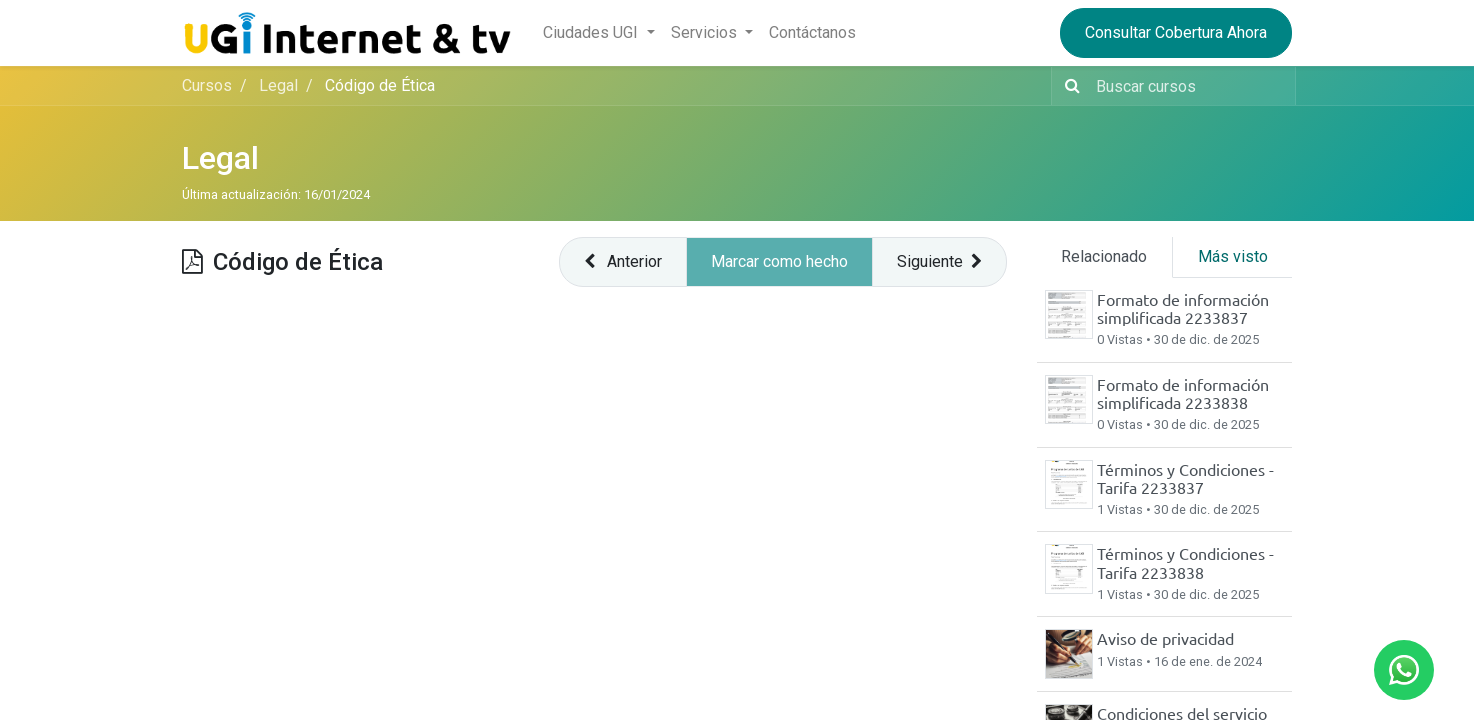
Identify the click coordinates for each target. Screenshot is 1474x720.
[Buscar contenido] (1189, 86)
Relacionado (1104, 256)
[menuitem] (812, 33)
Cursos (207, 85)
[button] (623, 262)
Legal (220, 158)
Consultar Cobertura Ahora (1176, 32)
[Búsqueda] (1068, 86)
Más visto (1233, 256)
